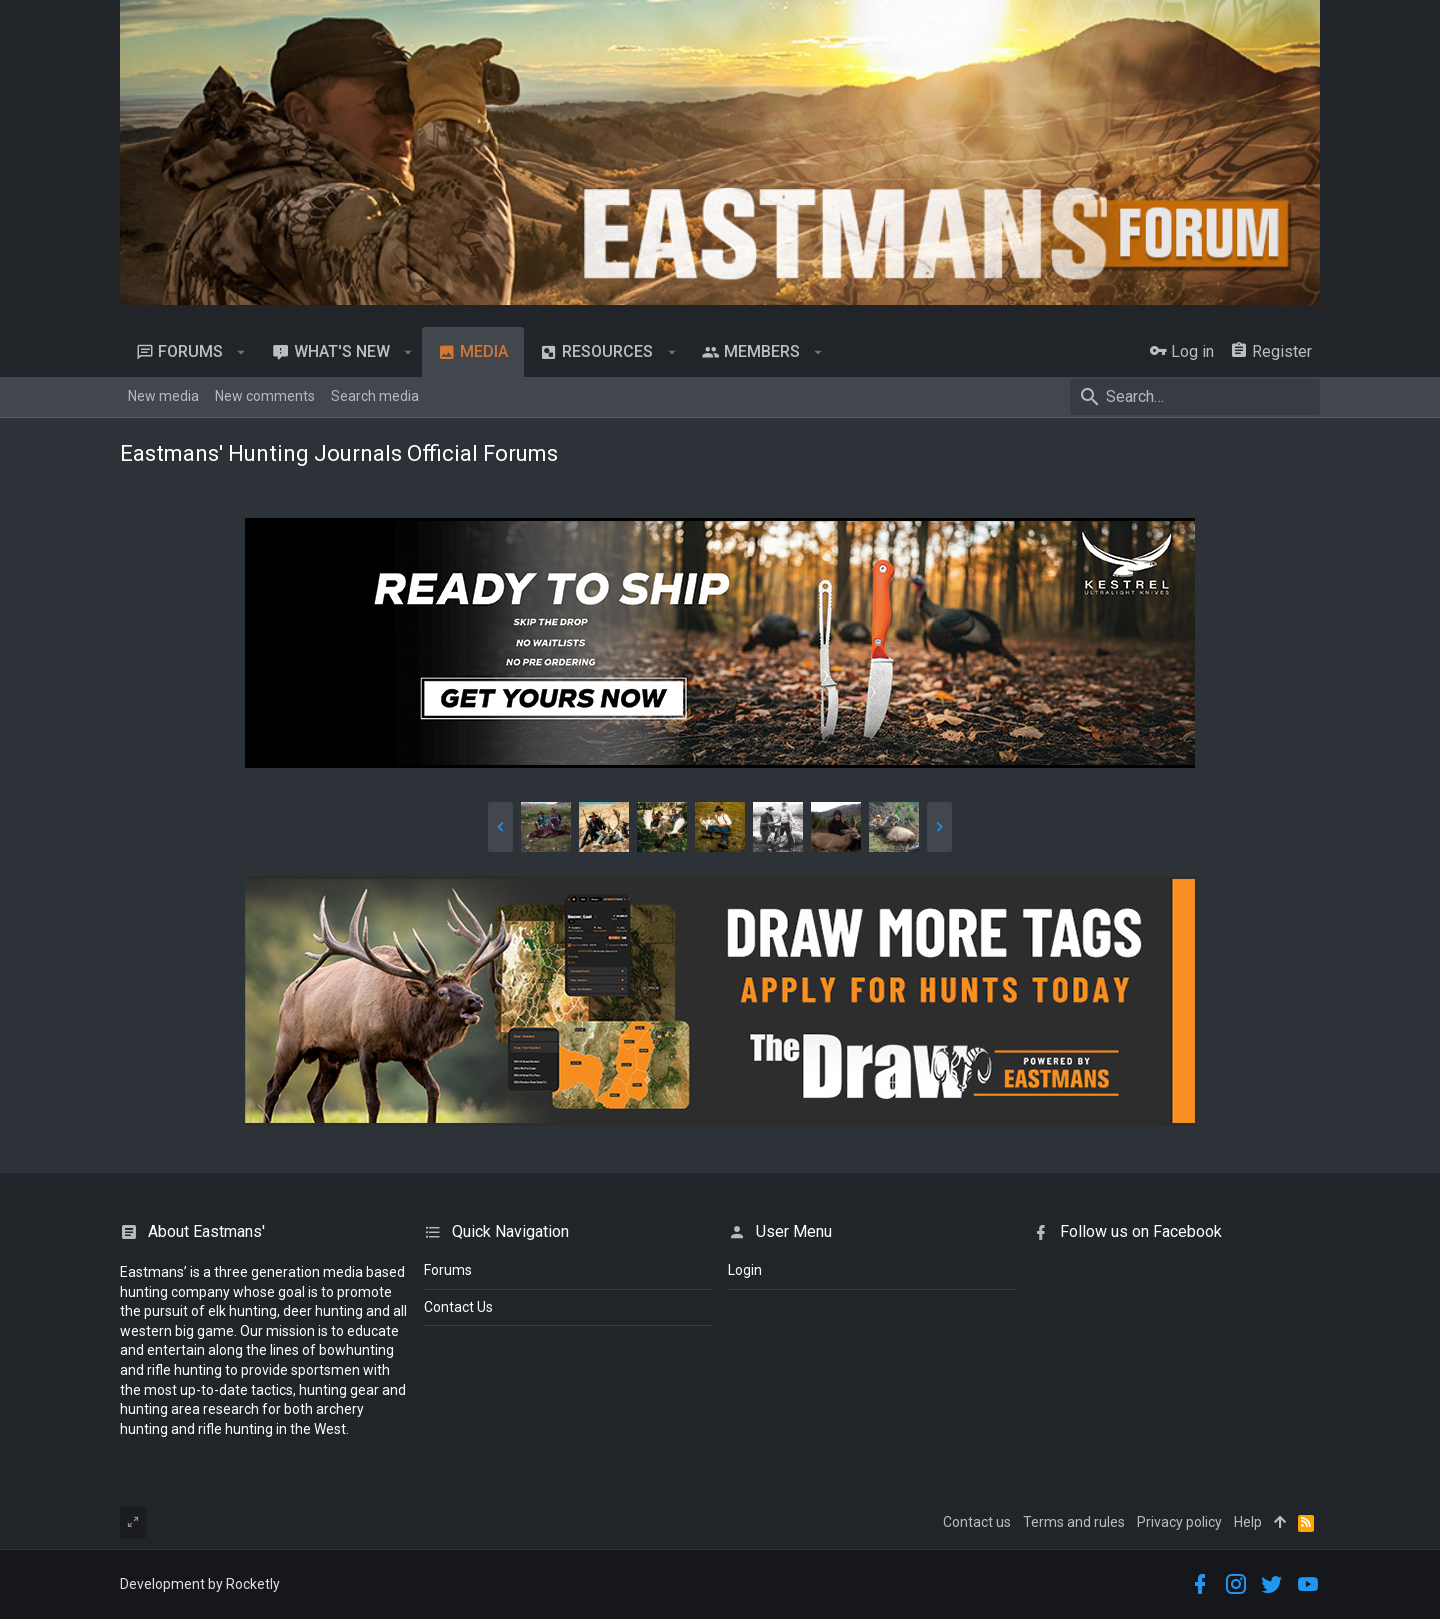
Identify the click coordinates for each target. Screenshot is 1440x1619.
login (745, 1270)
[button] (241, 352)
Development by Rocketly (200, 1584)
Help (1248, 1522)
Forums (448, 1270)
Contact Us (458, 1307)
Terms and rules (1074, 1522)
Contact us (977, 1522)
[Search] (1195, 397)
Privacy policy (1179, 1522)
